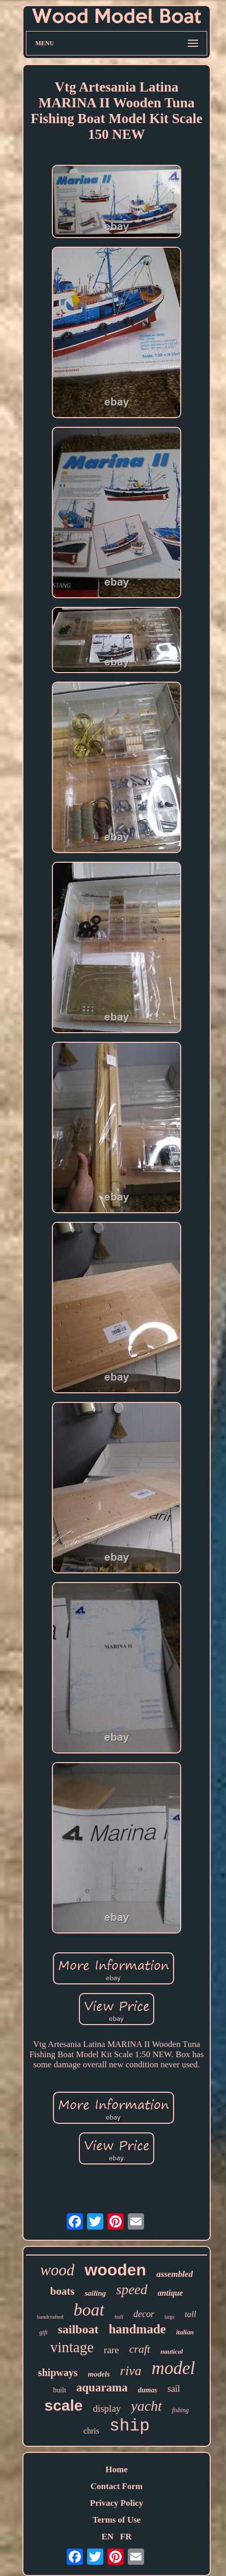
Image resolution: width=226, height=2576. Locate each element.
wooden (115, 2270)
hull (119, 2317)
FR (126, 2536)
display (107, 2408)
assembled (174, 2274)
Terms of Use (117, 2520)
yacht (146, 2406)
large (169, 2317)
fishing (180, 2410)
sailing (95, 2293)
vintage (72, 2347)
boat (88, 2309)
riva (131, 2370)
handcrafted (50, 2317)
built (59, 2390)
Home (116, 2469)
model (173, 2368)
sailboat (78, 2329)
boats (62, 2291)
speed (131, 2289)
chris (91, 2430)
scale (63, 2405)
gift (43, 2332)
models (99, 2374)
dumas (147, 2390)
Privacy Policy (116, 2503)
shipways (58, 2372)
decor (143, 2314)
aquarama (102, 2387)
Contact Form (117, 2486)
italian (185, 2332)
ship (129, 2426)
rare (111, 2350)
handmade (137, 2329)
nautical (171, 2351)
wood (57, 2270)
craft (140, 2349)
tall (190, 2314)
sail (173, 2389)
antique (170, 2293)
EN (107, 2536)
